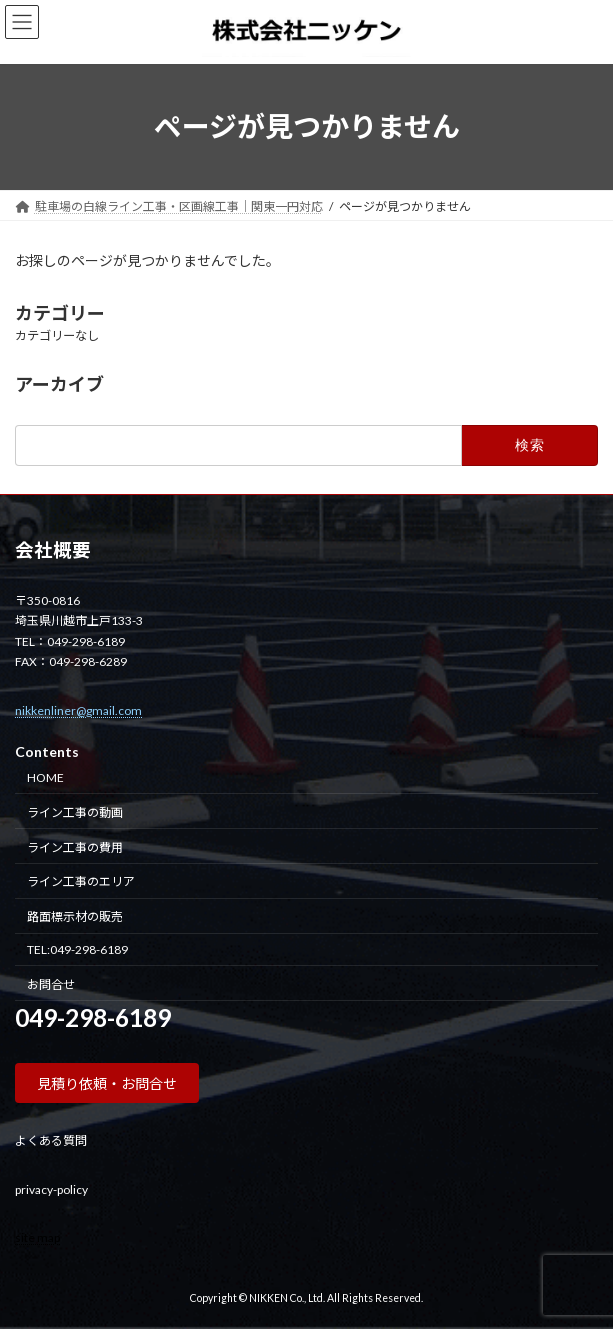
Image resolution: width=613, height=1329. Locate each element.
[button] (107, 1083)
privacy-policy (51, 1188)
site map (37, 1236)
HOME (45, 777)
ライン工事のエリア (81, 881)
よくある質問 (51, 1140)
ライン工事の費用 (75, 846)
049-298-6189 (93, 1017)
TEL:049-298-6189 (77, 948)
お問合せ (51, 983)
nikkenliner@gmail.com (78, 709)
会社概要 (53, 550)
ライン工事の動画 (75, 811)
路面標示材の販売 (75, 916)
